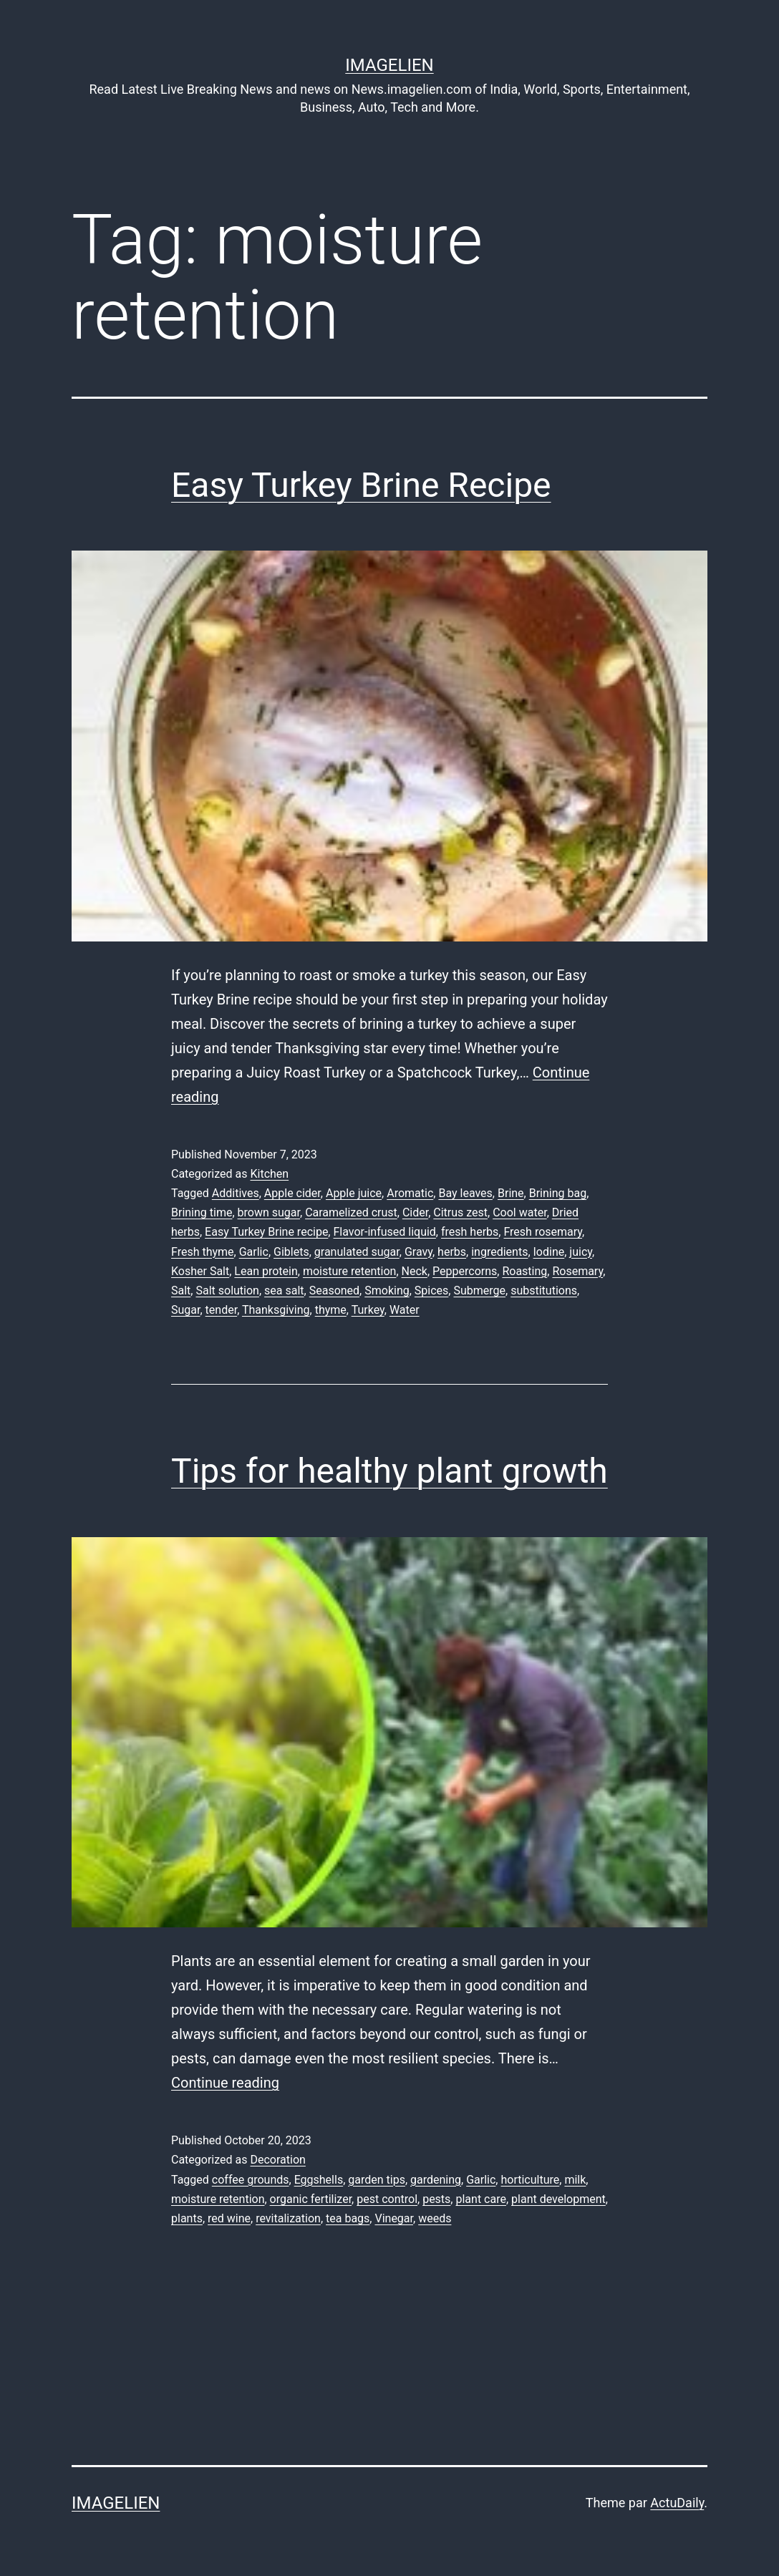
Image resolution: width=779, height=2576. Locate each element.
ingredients (499, 1252)
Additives (235, 1193)
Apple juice (354, 1193)
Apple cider (292, 1193)
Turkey (368, 1310)
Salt (180, 1290)
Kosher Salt (200, 1271)
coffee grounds (250, 2180)
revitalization (288, 2218)
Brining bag (557, 1193)
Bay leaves (465, 1193)
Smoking (386, 1290)
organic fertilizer (311, 2199)
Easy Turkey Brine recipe (266, 1232)
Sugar (185, 1310)
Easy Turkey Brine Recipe (361, 485)
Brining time (201, 1212)
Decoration (277, 2159)
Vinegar (393, 2218)
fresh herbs (469, 1232)
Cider (415, 1212)
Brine (511, 1193)
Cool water (519, 1212)
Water (405, 1310)
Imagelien (389, 65)
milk (575, 2180)
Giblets (291, 1252)
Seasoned (334, 1290)
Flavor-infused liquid (384, 1232)
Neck (414, 1271)
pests (436, 2199)
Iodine (549, 1252)
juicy (580, 1252)
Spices (432, 1290)
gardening (435, 2180)
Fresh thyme (202, 1252)
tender (221, 1310)
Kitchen (269, 1174)
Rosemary (577, 1271)
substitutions (544, 1290)
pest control (387, 2199)
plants (187, 2218)
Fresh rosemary (542, 1232)
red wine (229, 2218)
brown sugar (269, 1212)
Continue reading (225, 2082)
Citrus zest (460, 1212)
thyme (331, 1310)
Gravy (418, 1252)
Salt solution (226, 1290)
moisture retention (349, 1271)
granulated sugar (357, 1252)
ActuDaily (677, 2502)
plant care (480, 2199)
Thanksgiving (276, 1310)
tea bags (347, 2218)
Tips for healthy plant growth (389, 1471)
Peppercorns (464, 1271)
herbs (451, 1252)
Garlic (253, 1252)
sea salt (284, 1290)
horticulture (529, 2180)
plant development (558, 2199)
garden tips (376, 2180)
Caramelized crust (351, 1212)
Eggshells (319, 2180)
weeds (434, 2218)
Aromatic (410, 1193)
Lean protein (265, 1271)
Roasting (524, 1271)
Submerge (479, 1290)
